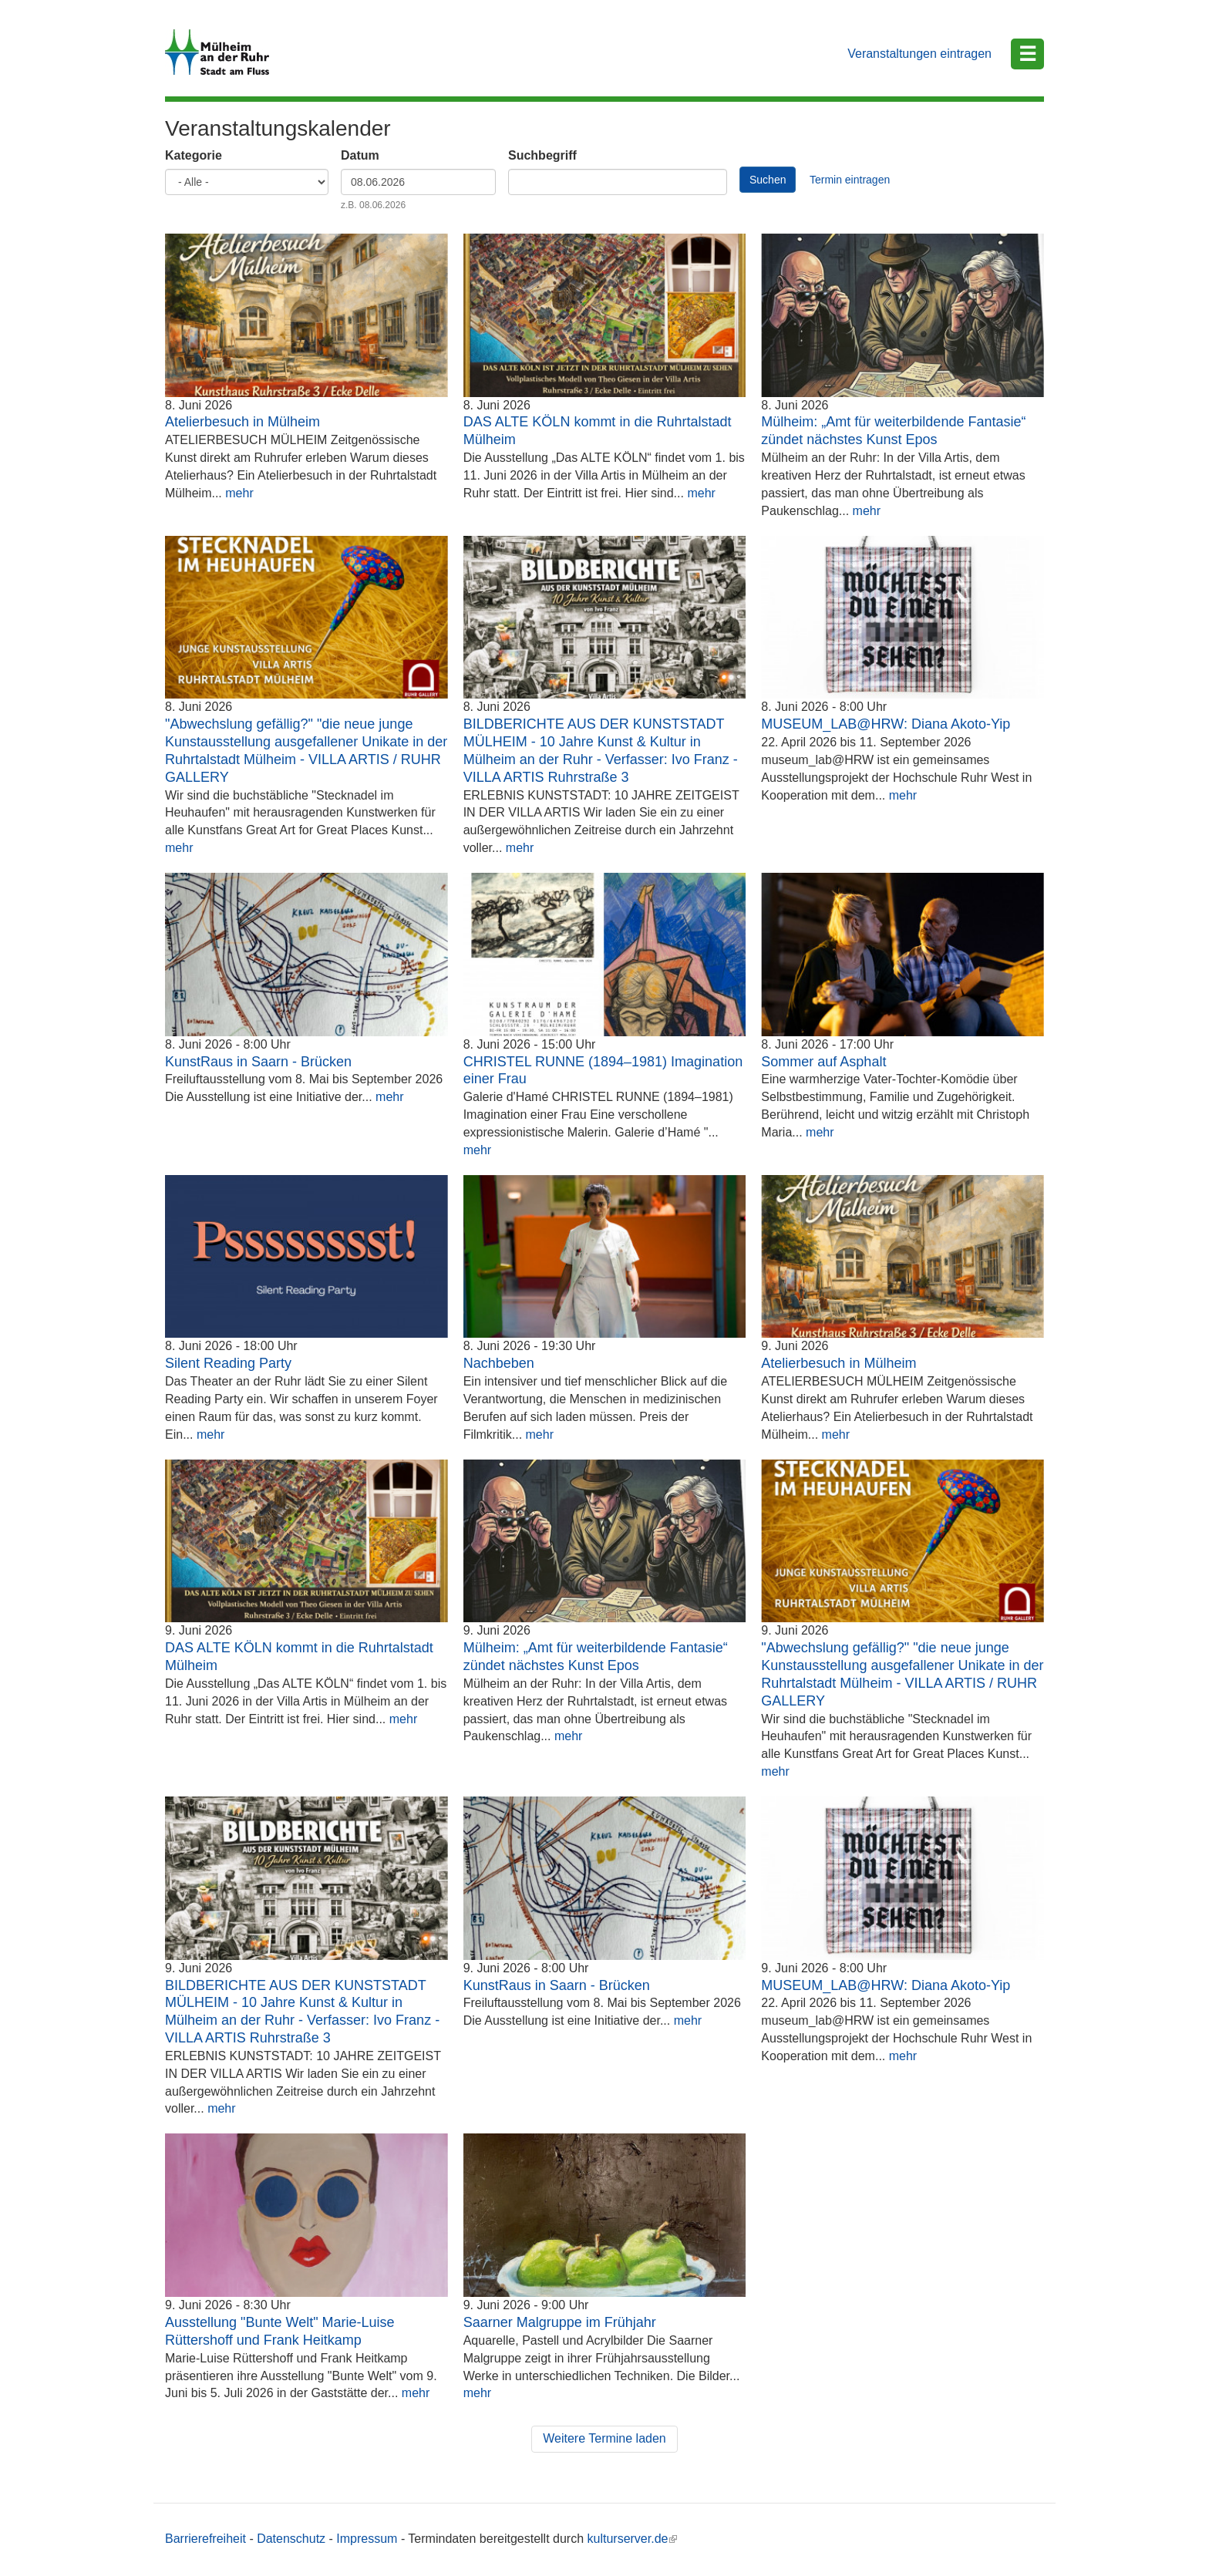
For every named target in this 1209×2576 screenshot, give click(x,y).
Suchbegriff (542, 155)
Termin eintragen (850, 179)
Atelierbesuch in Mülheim (242, 421)
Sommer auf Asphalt (823, 1061)
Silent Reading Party (228, 1363)
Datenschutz (291, 2538)
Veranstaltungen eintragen (919, 53)
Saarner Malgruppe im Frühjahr (559, 2322)
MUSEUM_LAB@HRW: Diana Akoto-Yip (885, 724)
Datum (360, 155)
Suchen (767, 179)
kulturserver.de (633, 2538)
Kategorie (193, 155)
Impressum (366, 2538)
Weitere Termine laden (604, 2438)
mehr (239, 493)
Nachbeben (498, 1363)
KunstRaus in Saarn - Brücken (258, 1061)
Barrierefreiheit (205, 2538)
